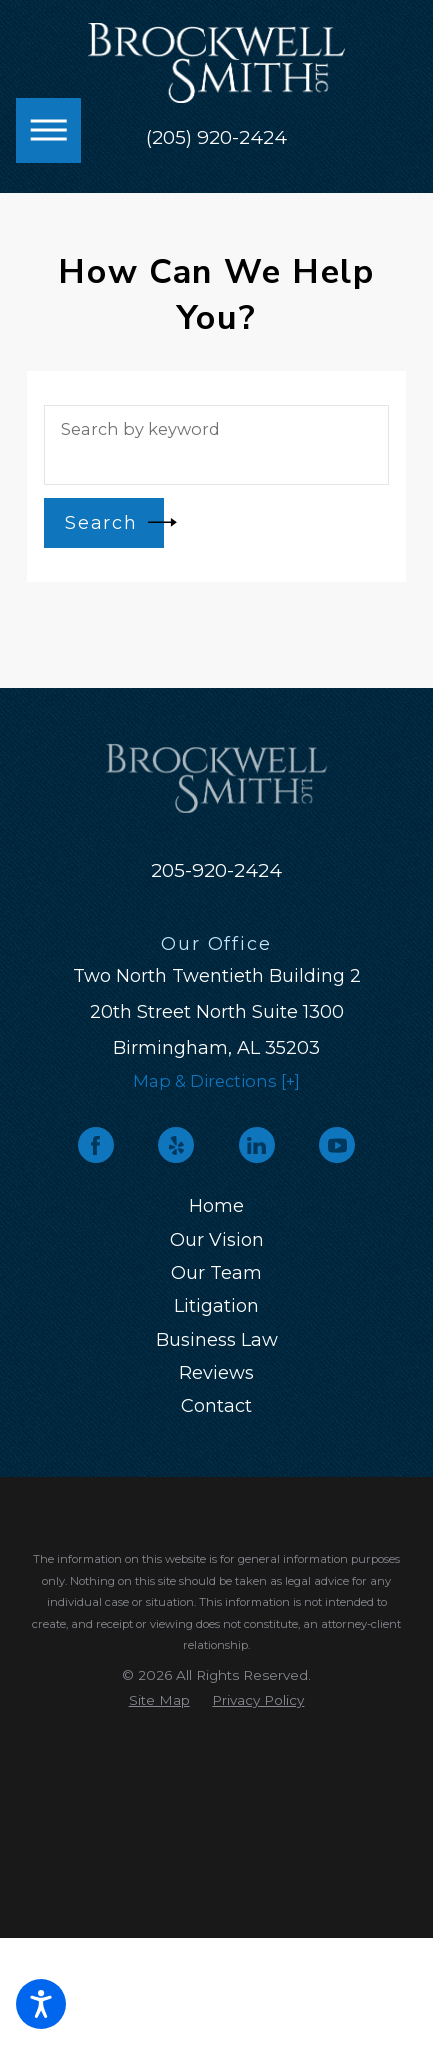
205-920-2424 (216, 870)
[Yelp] (176, 1145)
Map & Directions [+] (216, 1081)
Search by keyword (140, 429)
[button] (41, 2004)
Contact (216, 1406)
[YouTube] (337, 1145)
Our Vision (217, 1240)
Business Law (217, 1340)
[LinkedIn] (257, 1145)
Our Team (216, 1273)
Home (216, 1206)
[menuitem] (216, 1206)
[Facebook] (96, 1145)
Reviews (216, 1373)
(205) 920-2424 (216, 138)
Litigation (216, 1306)
